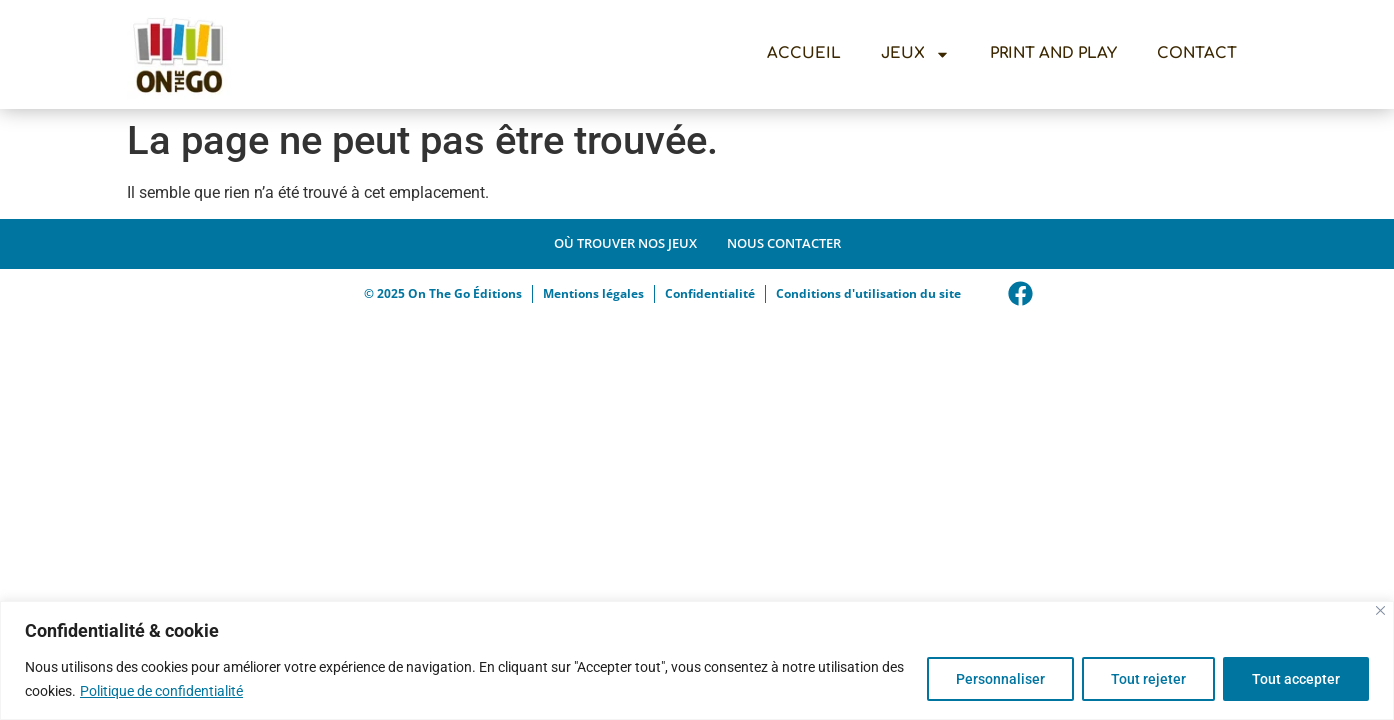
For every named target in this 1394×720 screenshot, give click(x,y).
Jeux (915, 54)
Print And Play (1053, 53)
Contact (1197, 53)
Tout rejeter (1148, 679)
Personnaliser (1000, 679)
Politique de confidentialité (161, 691)
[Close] (1380, 610)
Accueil (804, 53)
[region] (697, 660)
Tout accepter (1296, 679)
